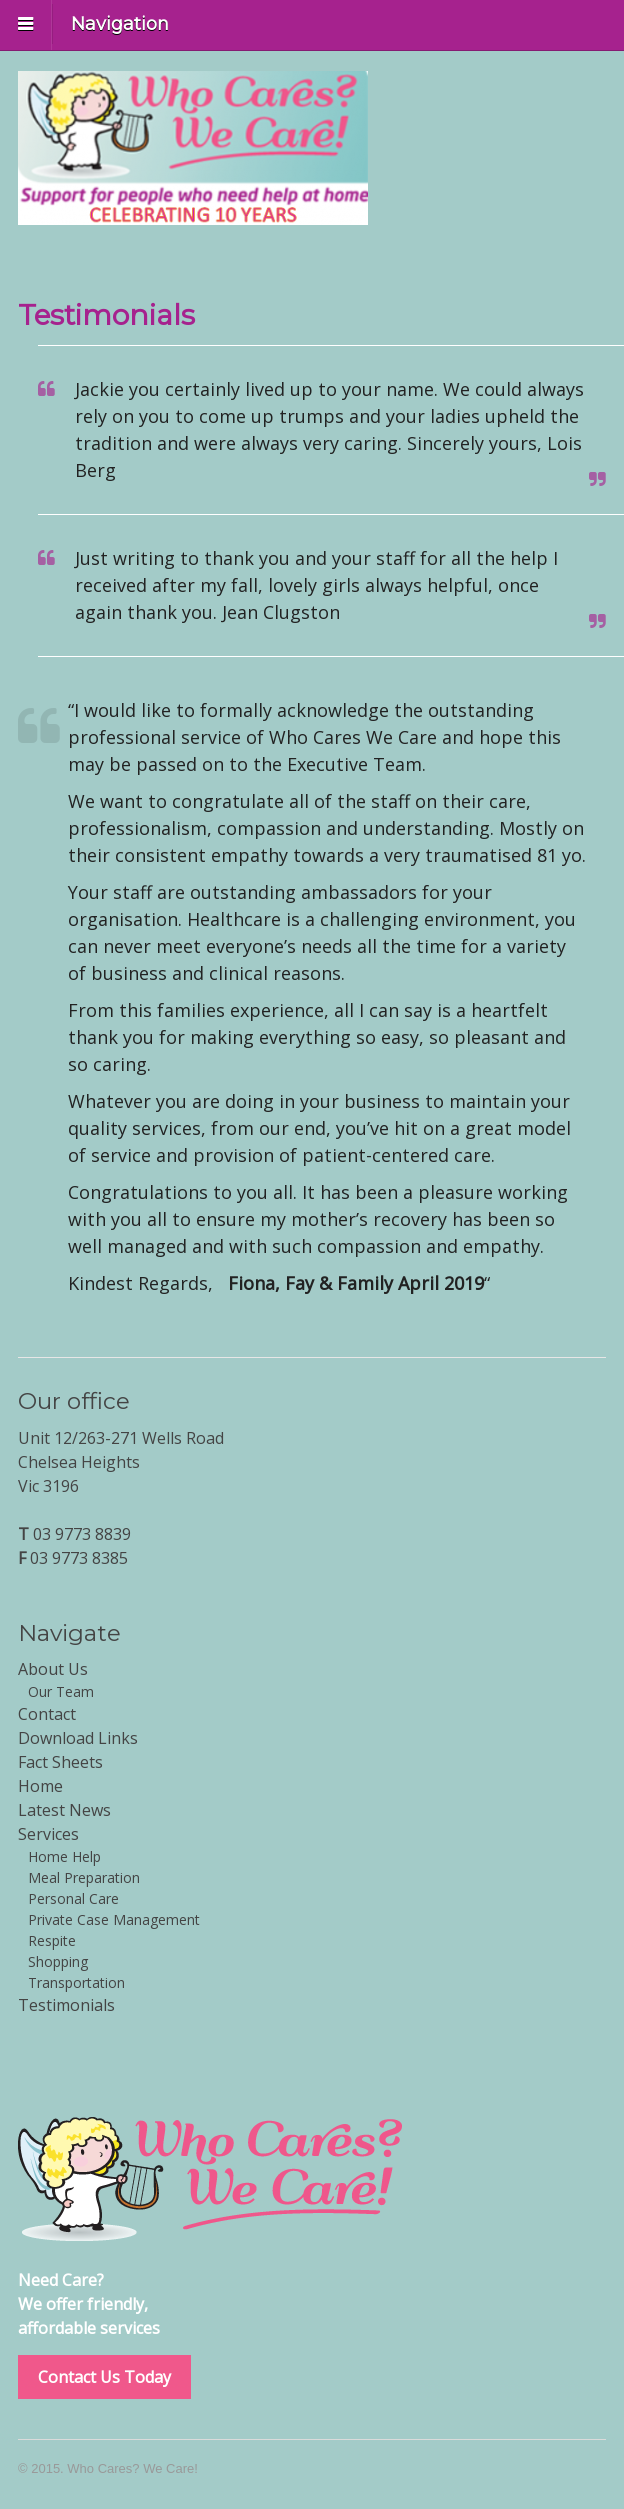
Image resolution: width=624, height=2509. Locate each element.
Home (40, 1786)
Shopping (58, 1961)
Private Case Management (114, 1919)
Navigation (120, 24)
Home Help (64, 1856)
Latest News (64, 1810)
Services (48, 1834)
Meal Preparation (84, 1877)
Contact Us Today (104, 2377)
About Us (53, 1669)
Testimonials (66, 2005)
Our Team (61, 1691)
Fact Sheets (60, 1762)
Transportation (76, 1982)
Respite (52, 1940)
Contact (47, 1714)
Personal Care (73, 1898)
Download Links (78, 1738)
